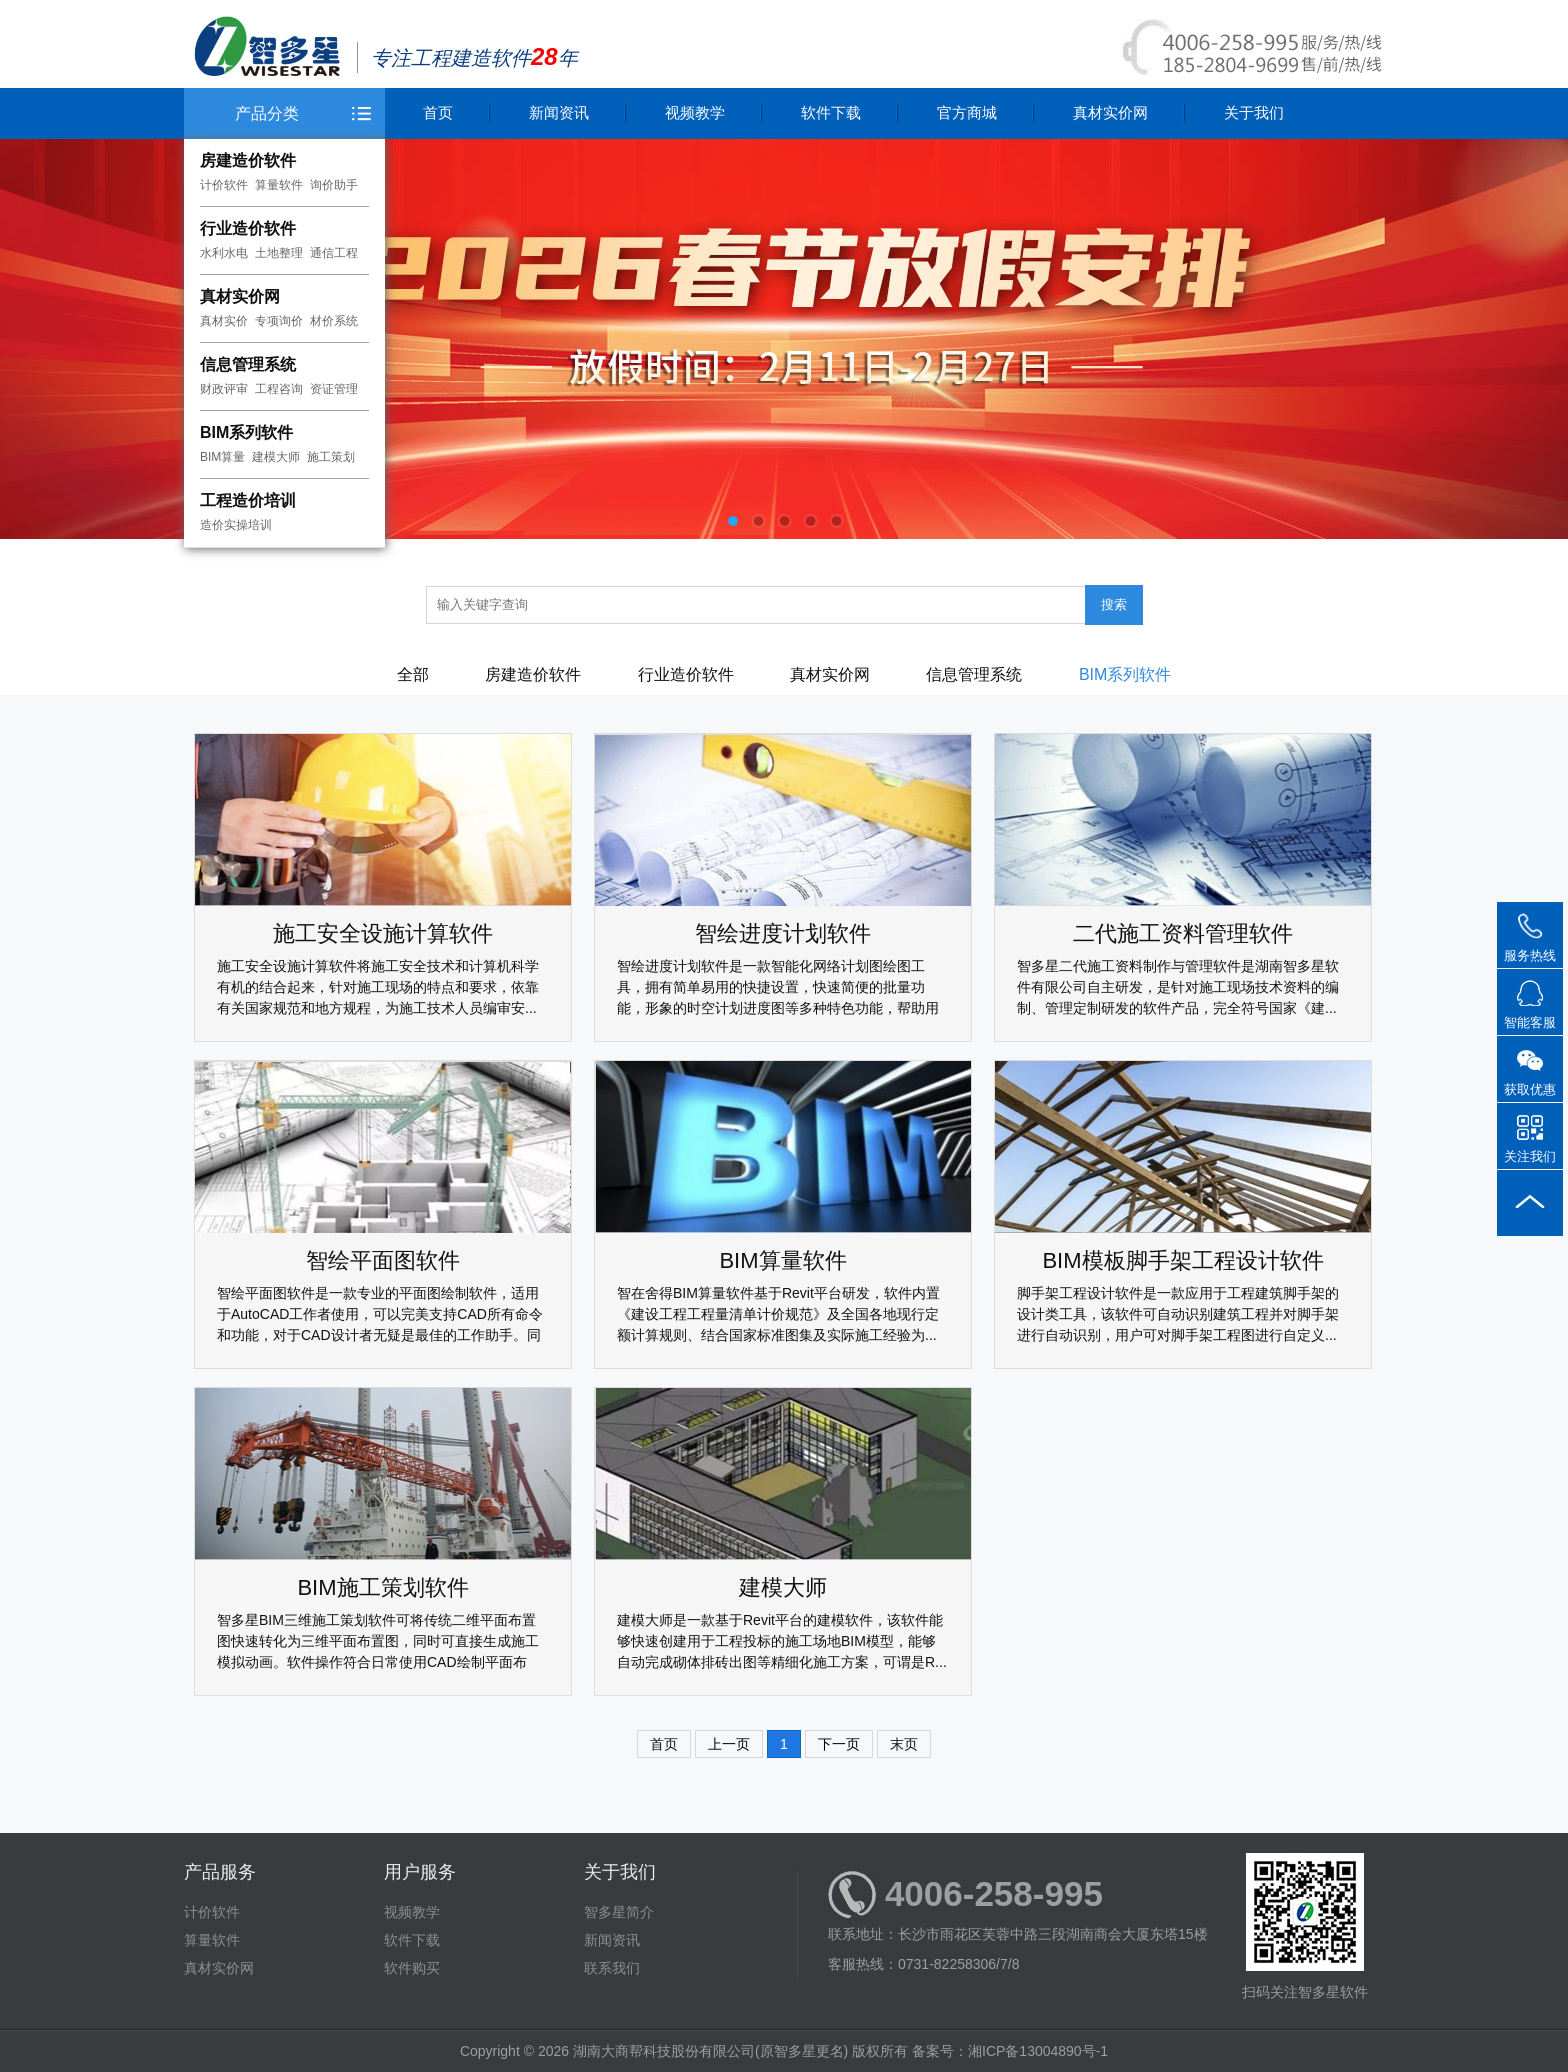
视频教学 (695, 112)
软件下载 (831, 112)
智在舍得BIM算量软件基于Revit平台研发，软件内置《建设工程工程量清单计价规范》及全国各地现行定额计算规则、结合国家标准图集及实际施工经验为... (778, 1314)
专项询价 (279, 321)
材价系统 (334, 321)
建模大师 (276, 457)
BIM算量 (222, 457)
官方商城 (967, 112)
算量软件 (279, 185)
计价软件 (224, 185)
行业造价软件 (248, 228)
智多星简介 (619, 1912)
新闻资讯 (559, 112)
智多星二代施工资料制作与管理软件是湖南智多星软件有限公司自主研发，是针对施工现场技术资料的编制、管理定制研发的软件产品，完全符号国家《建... (1178, 987)
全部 (413, 674)
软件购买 (412, 1968)
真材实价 (224, 321)
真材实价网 (240, 296)
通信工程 (334, 253)
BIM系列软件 (246, 432)
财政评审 (224, 389)
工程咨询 (279, 389)
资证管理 (334, 389)
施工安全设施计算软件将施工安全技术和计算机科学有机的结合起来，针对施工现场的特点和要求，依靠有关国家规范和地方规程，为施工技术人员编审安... (378, 987)
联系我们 (612, 1968)
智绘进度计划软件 (783, 933)
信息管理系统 (248, 364)
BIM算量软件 (782, 1260)
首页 (438, 112)
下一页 (839, 1744)
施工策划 (331, 457)
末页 (904, 1744)
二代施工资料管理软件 (1183, 933)
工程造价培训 (248, 500)
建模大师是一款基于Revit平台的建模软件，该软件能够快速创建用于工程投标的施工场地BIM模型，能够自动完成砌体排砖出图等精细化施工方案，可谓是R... (782, 1641)
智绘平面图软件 (383, 1260)
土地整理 (279, 253)
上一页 (729, 1744)
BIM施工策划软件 (382, 1587)
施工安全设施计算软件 (383, 933)
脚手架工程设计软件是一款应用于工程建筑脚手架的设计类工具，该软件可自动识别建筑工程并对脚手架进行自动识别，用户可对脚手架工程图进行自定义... (1178, 1314)
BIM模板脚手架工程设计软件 (1182, 1260)
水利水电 (224, 253)
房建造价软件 (248, 160)
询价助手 (334, 185)
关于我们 (1254, 112)
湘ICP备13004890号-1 (1038, 2051)
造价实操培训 (236, 525)
